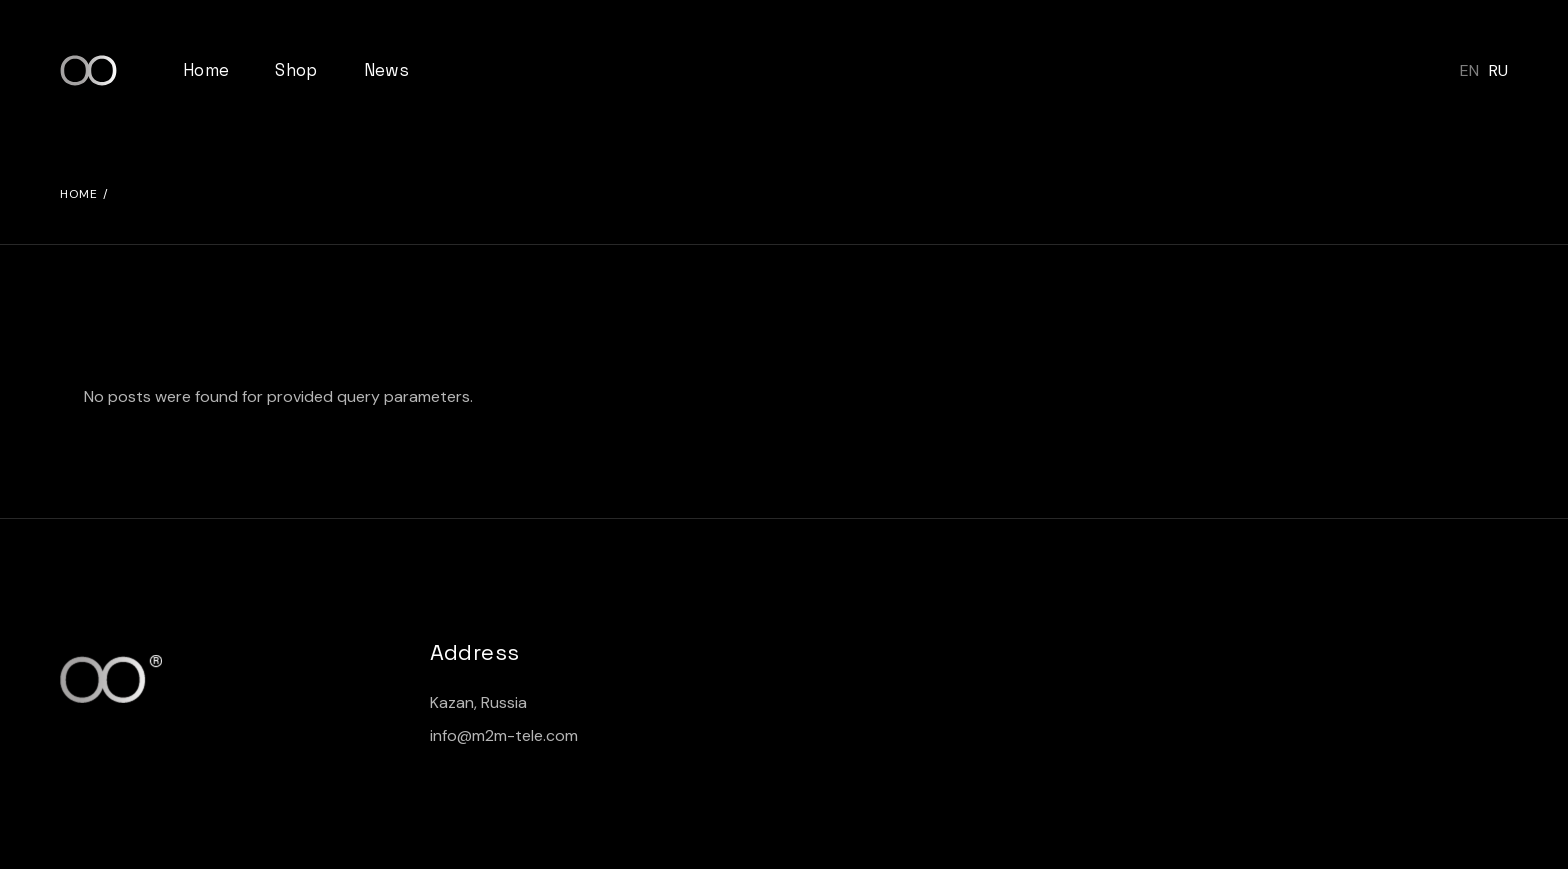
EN (1469, 70)
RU (1498, 70)
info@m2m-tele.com (504, 735)
